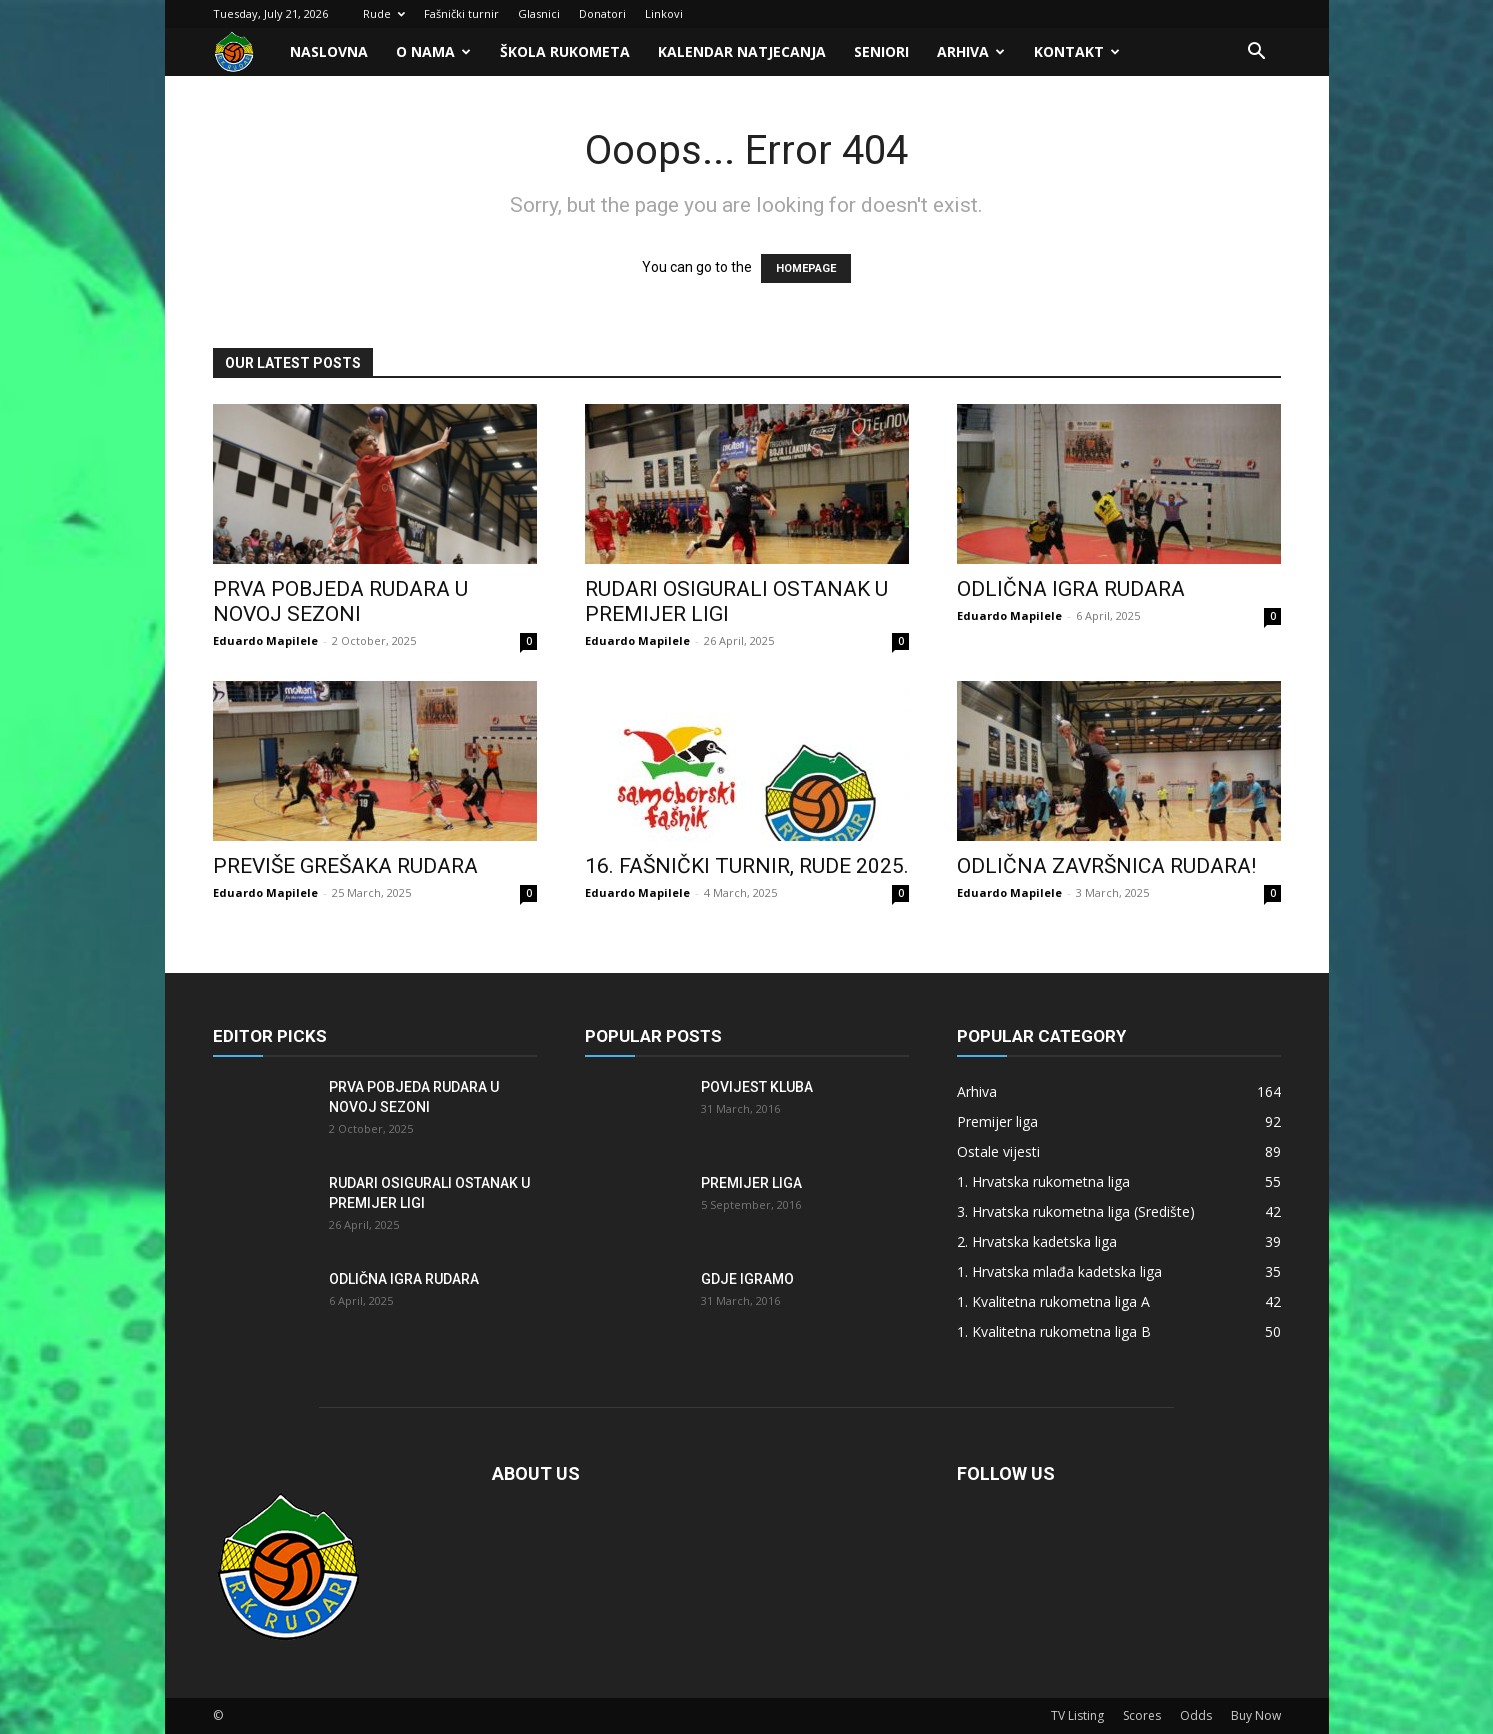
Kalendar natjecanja (742, 51)
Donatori (602, 13)
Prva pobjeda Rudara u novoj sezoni (340, 601)
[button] (1257, 53)
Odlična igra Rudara (1071, 589)
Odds (1196, 1715)
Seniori (881, 51)
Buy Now (1256, 1715)
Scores (1142, 1715)
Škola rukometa (565, 51)
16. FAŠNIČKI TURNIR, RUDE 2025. (747, 866)
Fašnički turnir (461, 13)
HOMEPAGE (806, 268)
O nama (433, 51)
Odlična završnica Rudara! (1106, 866)
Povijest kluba (757, 1087)
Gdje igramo (747, 1279)
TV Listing (1077, 1715)
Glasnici (539, 13)
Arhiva (971, 51)
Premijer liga (751, 1183)
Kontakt (1077, 51)
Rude (384, 13)
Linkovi (664, 13)
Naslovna (329, 51)
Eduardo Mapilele (265, 640)
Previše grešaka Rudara (345, 866)
